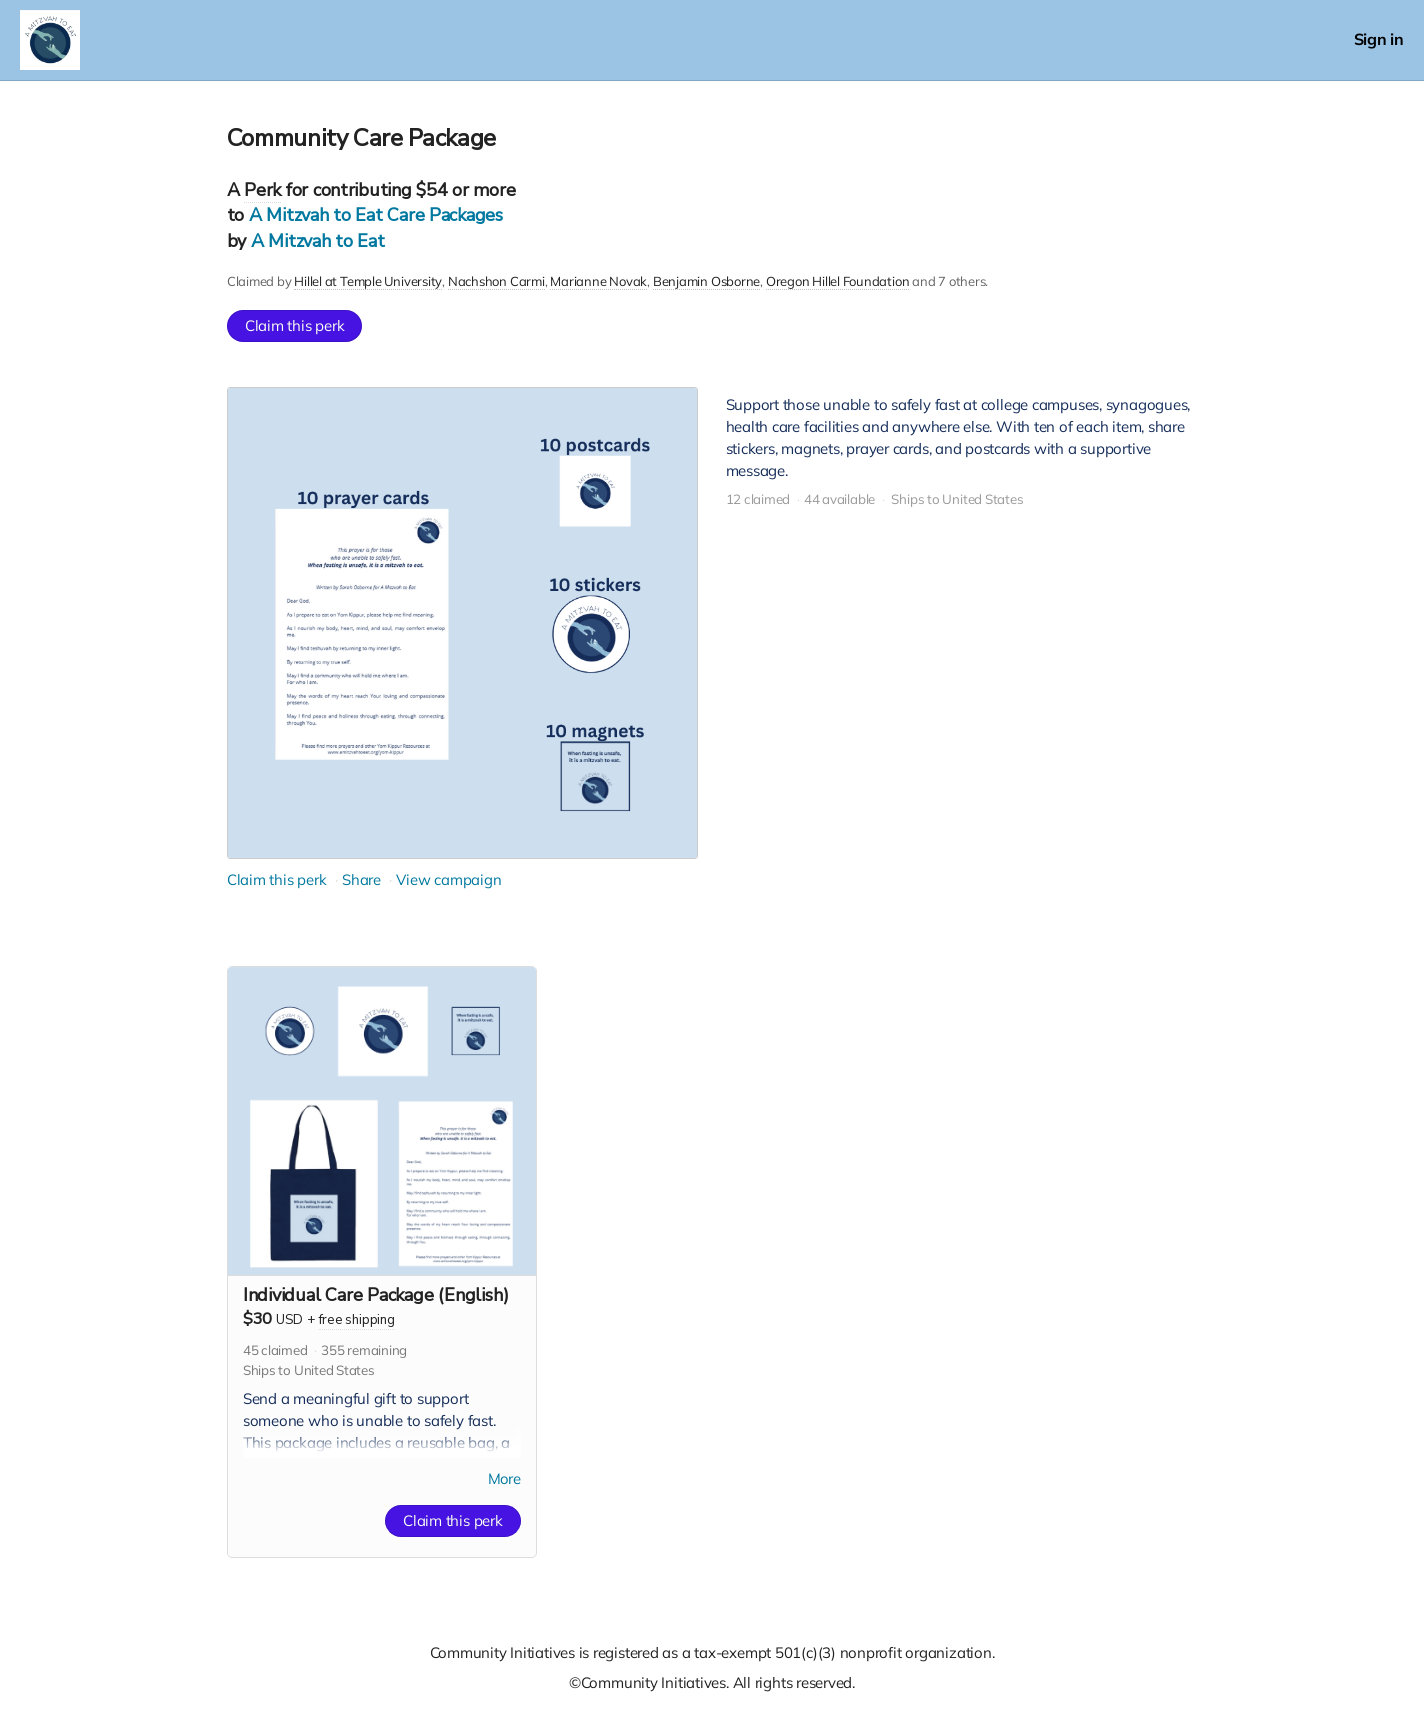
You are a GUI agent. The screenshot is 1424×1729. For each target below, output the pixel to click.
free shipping (357, 1320)
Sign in (1379, 39)
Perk (262, 190)
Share (361, 879)
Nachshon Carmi (495, 281)
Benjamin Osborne (705, 281)
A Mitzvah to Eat (318, 241)
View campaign (448, 879)
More (504, 1479)
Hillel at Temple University (367, 281)
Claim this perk (295, 325)
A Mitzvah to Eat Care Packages (376, 215)
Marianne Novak (597, 281)
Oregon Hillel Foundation (837, 281)
